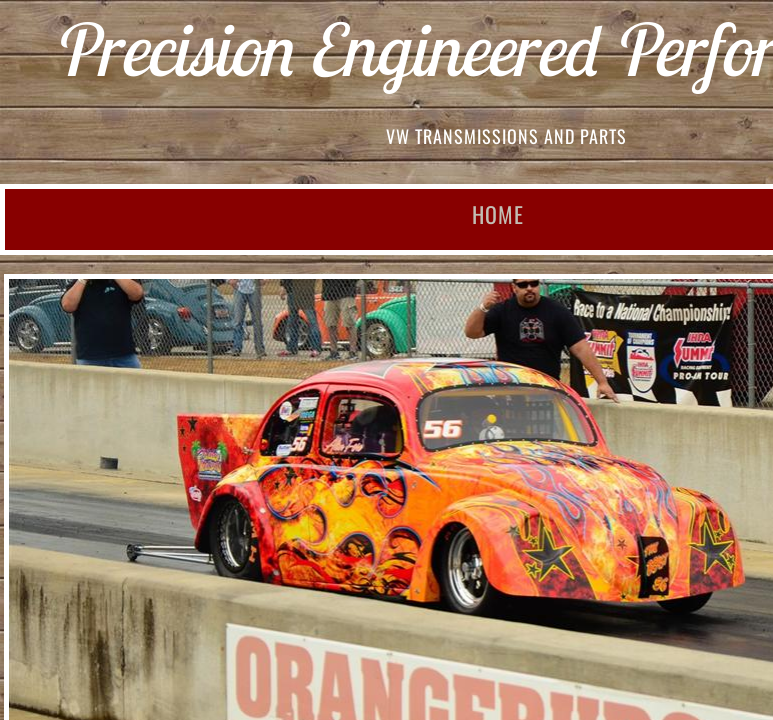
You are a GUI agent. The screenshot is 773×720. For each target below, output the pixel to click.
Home (498, 214)
